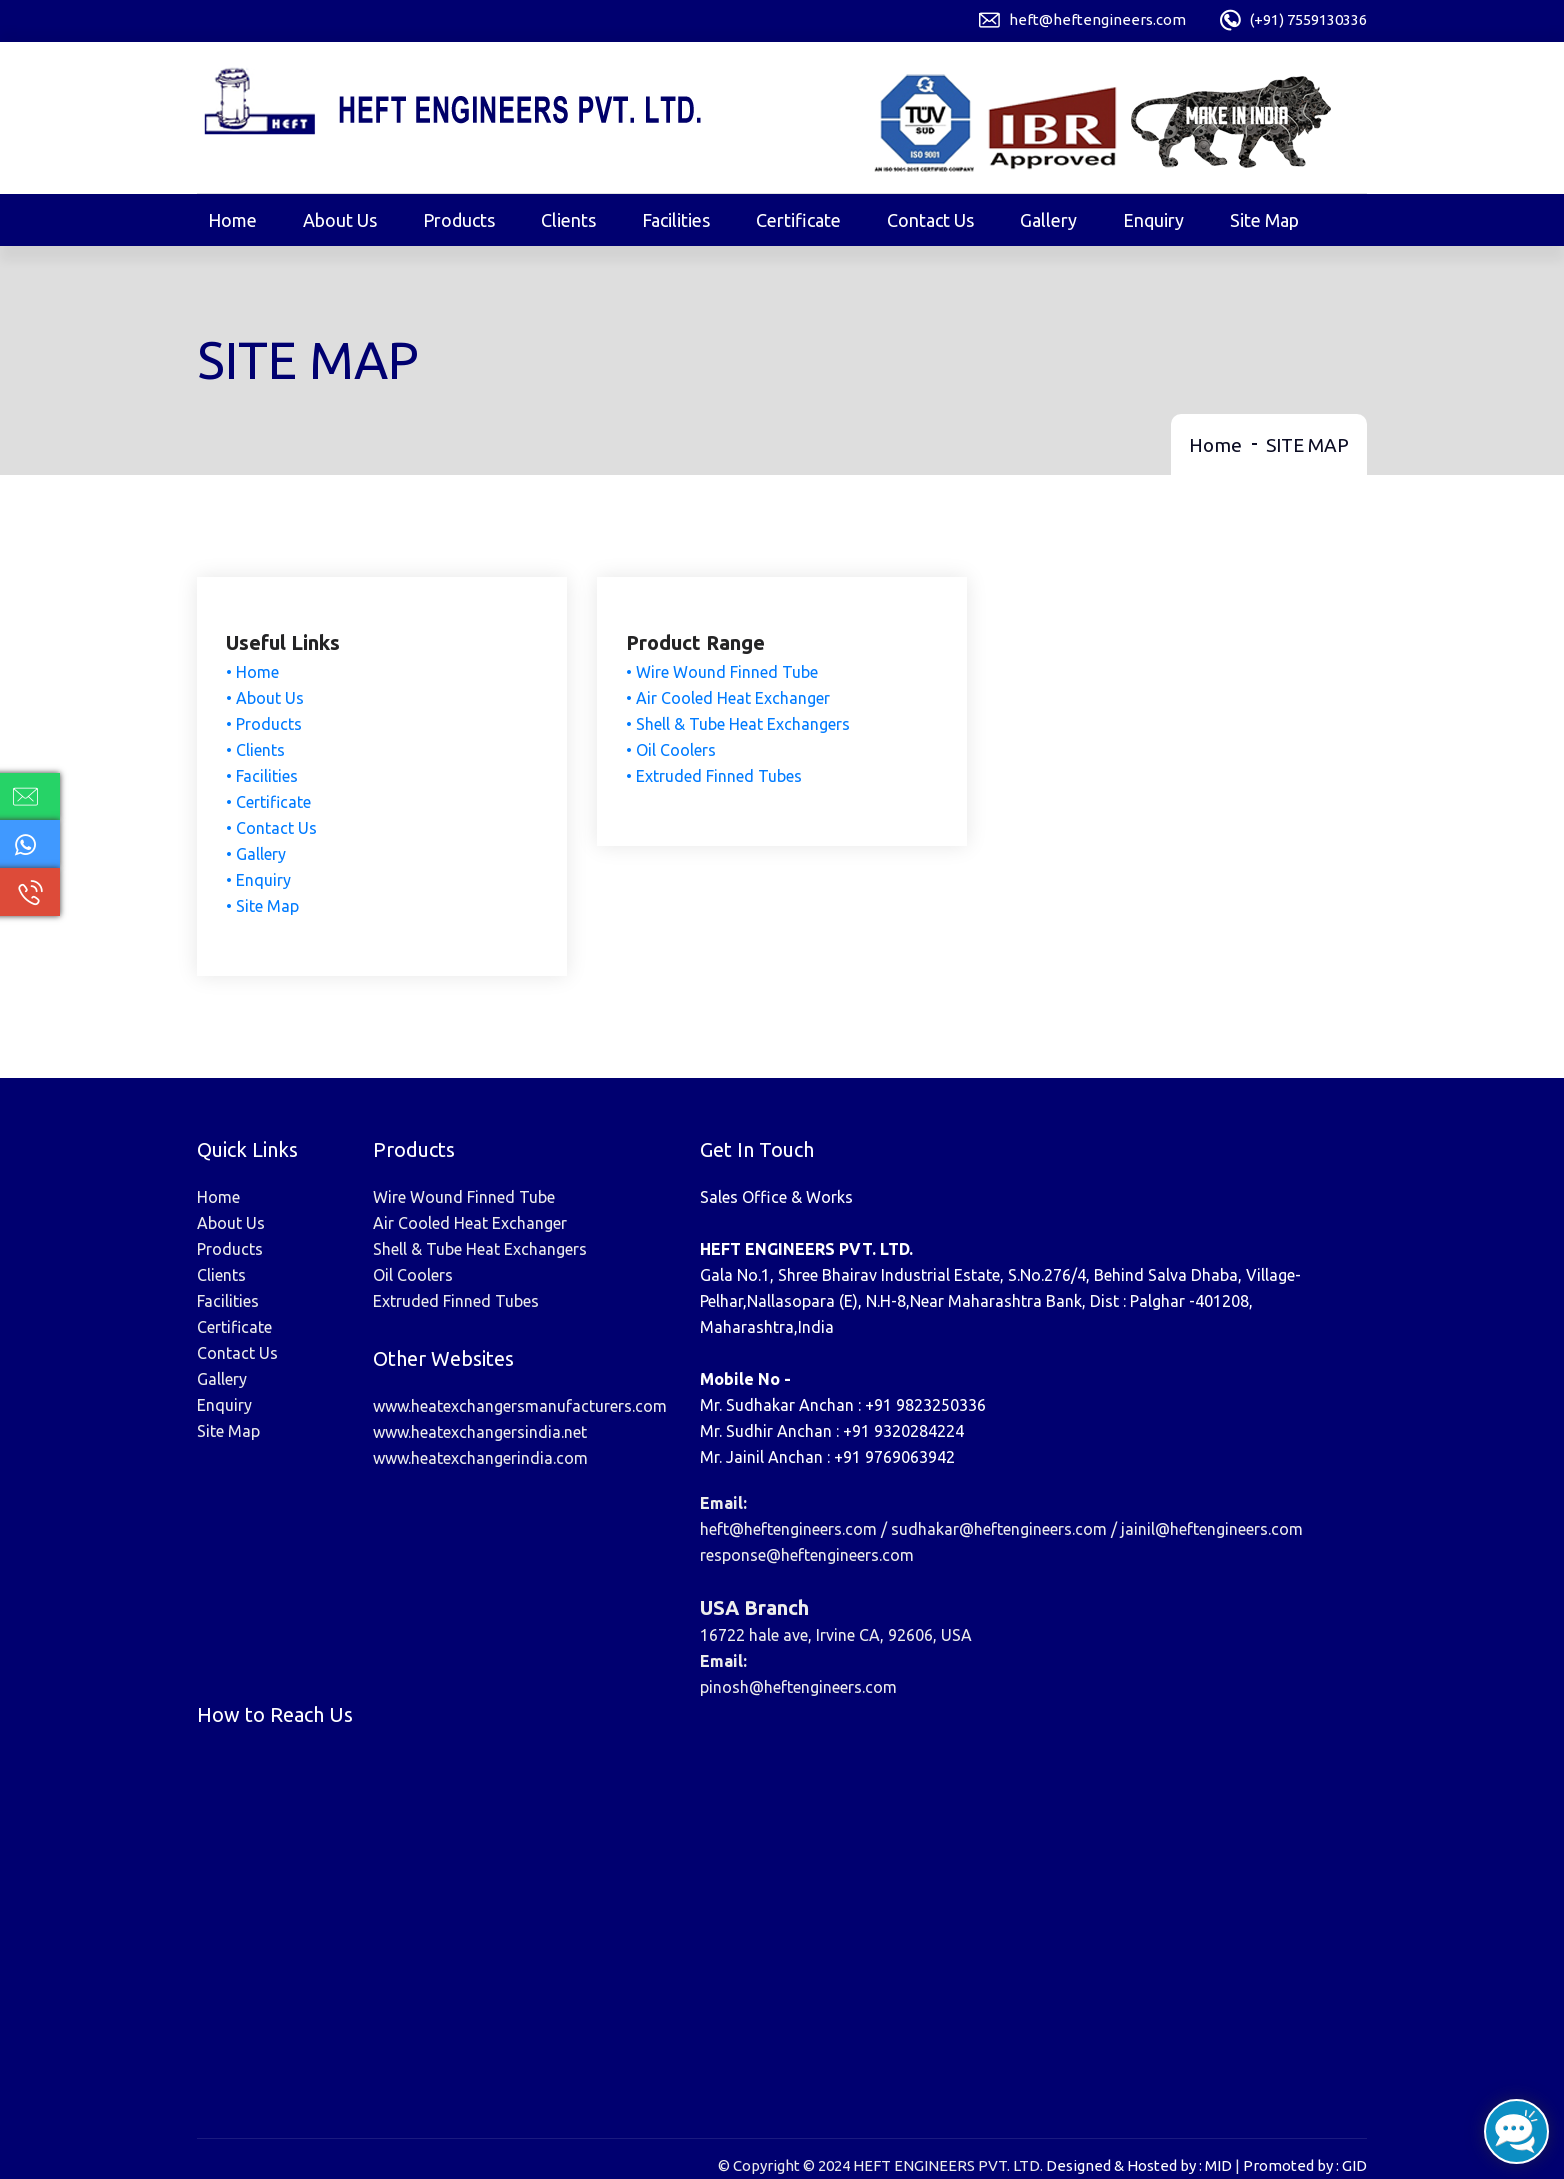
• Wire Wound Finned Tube (723, 673)
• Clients (256, 751)
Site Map (1264, 220)
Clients (568, 220)
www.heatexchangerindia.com (480, 1457)
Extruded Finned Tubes (456, 1300)
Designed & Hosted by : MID (1139, 2164)
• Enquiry (259, 881)
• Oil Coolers (672, 751)
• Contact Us (272, 829)
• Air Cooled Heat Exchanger (729, 699)
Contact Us (930, 220)
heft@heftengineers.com (1097, 19)
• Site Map (263, 907)
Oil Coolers (413, 1274)
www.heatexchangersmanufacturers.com (520, 1405)
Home (232, 220)
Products (459, 220)
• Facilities (263, 777)
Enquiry (1153, 220)
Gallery (1048, 220)
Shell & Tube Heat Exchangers (480, 1248)
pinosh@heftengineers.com (798, 1686)
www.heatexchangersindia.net (480, 1431)
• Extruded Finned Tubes (715, 777)
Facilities (676, 220)
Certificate (798, 220)
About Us (340, 220)
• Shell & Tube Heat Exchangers (739, 725)
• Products (265, 725)
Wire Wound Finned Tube (464, 1196)
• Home (253, 673)
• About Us (266, 699)
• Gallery (257, 855)
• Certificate (269, 803)
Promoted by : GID (1305, 2164)
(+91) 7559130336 (1308, 19)
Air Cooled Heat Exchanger (470, 1222)
